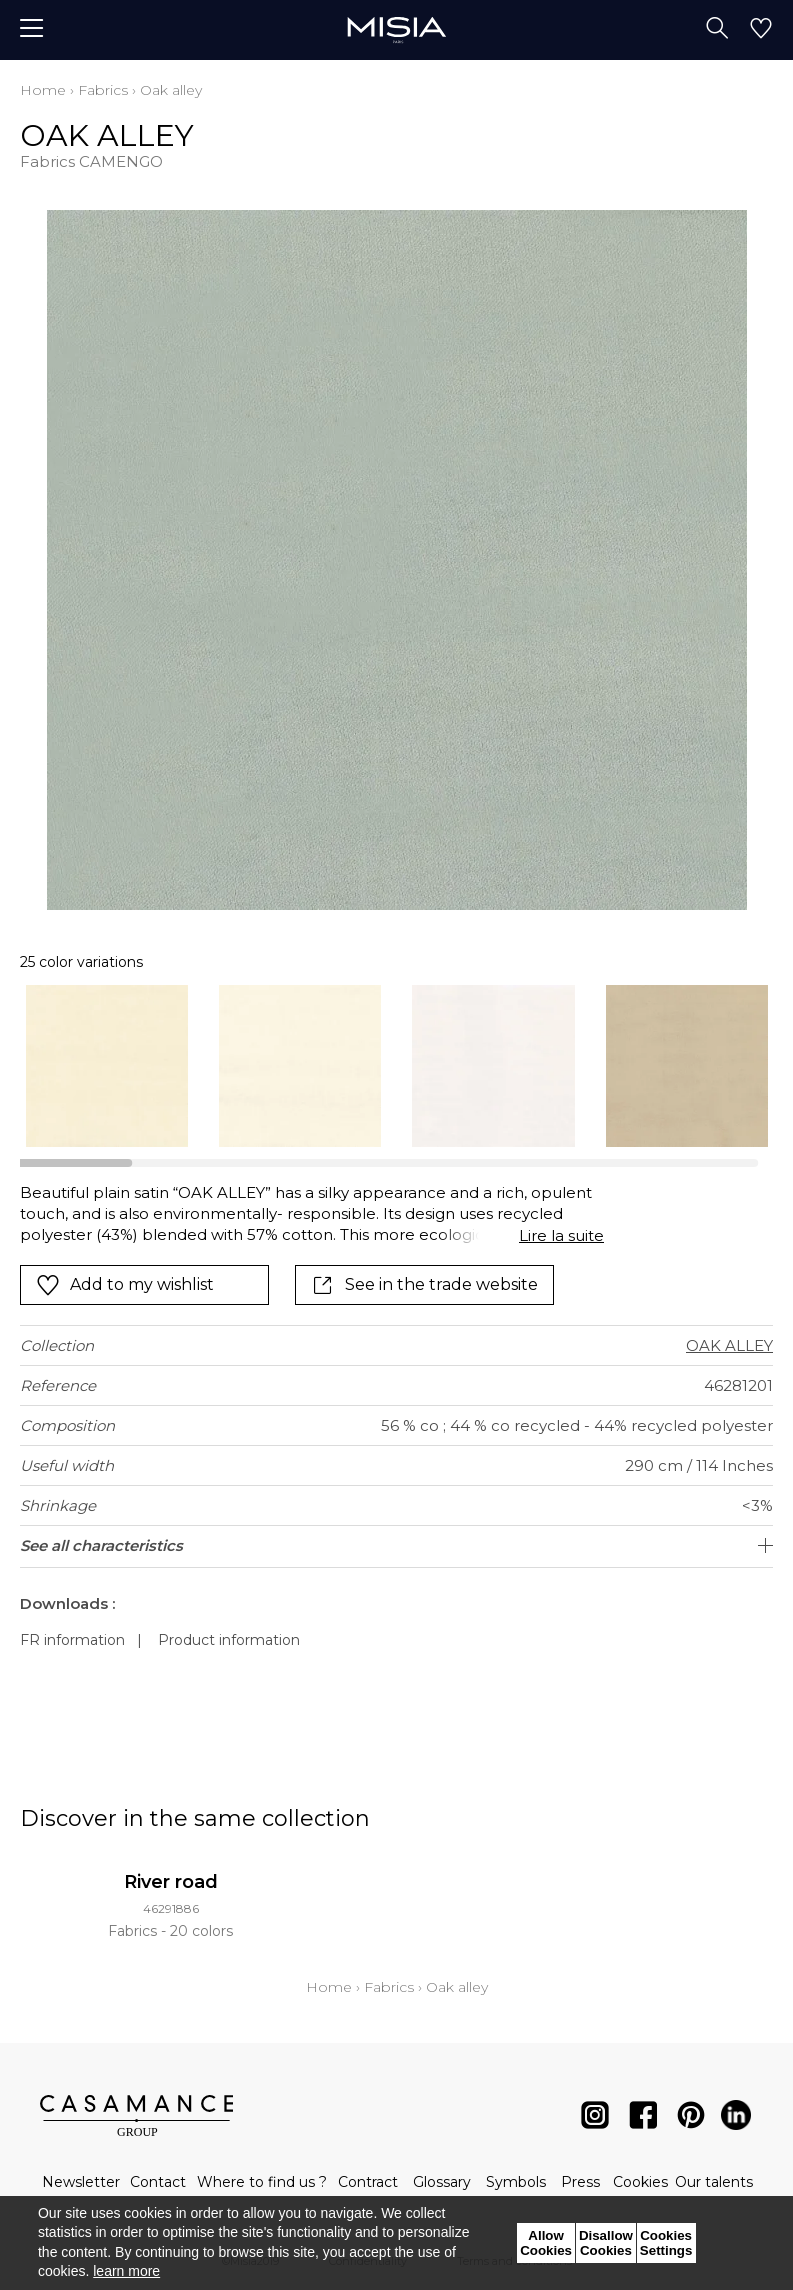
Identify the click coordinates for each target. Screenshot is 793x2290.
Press (580, 2182)
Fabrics (103, 90)
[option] (107, 1066)
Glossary (442, 2182)
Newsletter (81, 2182)
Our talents (714, 2182)
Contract (368, 2182)
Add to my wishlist (125, 1285)
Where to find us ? (262, 2182)
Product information (229, 1640)
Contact (158, 2182)
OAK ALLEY (729, 1345)
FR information (72, 1640)
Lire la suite (561, 1235)
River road (171, 1882)
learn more (126, 2271)
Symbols (516, 2182)
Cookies (640, 2182)
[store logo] (396, 29)
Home (43, 90)
